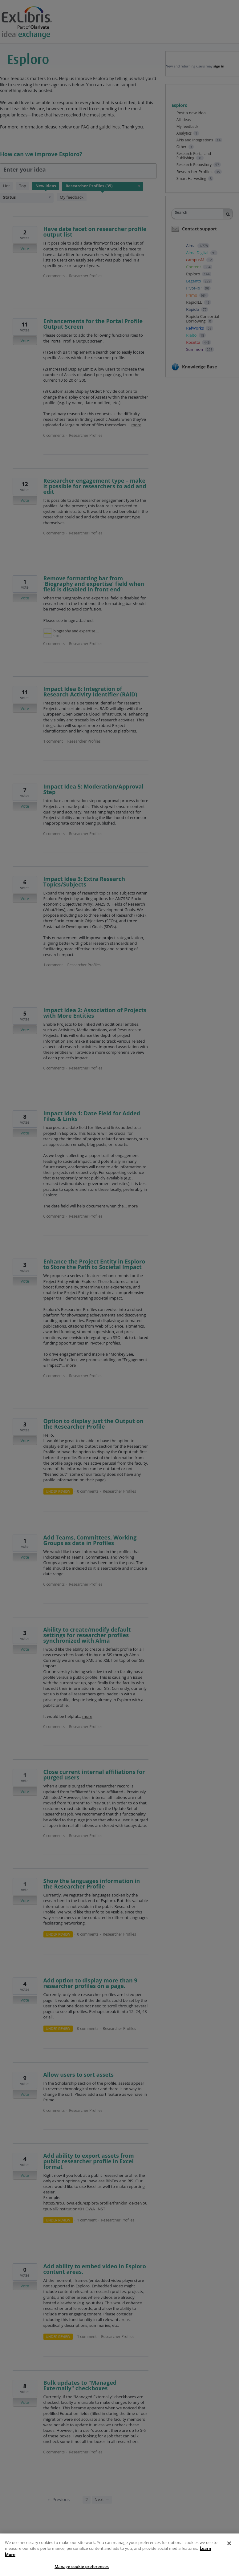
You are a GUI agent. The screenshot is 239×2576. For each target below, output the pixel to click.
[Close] (229, 2554)
